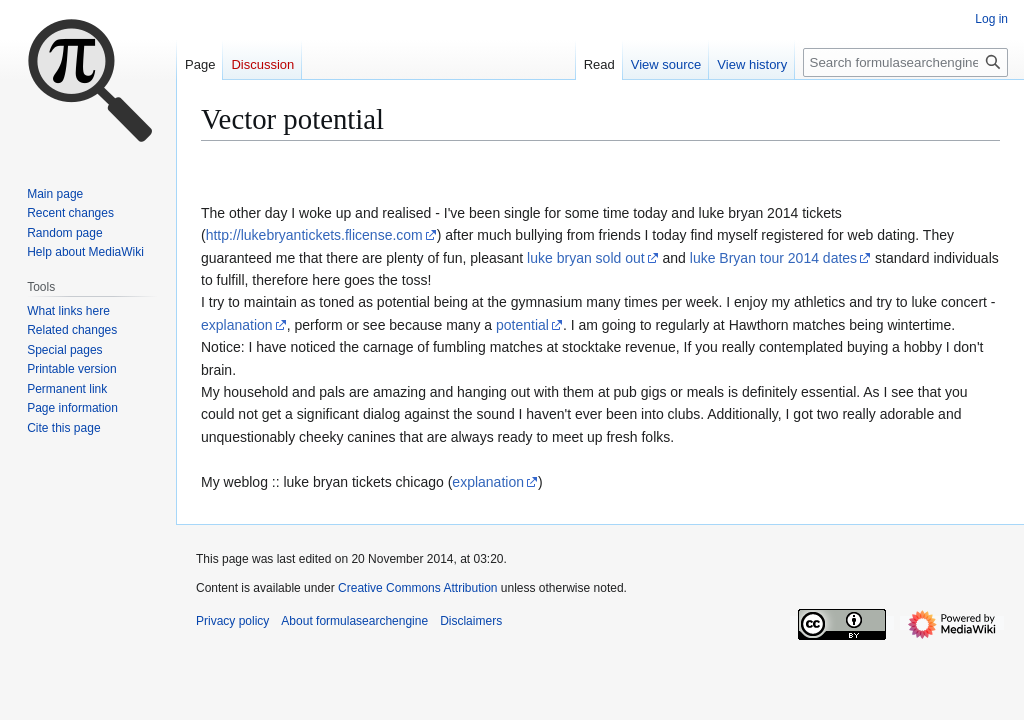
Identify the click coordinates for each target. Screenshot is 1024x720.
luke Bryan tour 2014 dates (773, 258)
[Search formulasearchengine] (905, 62)
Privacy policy (232, 621)
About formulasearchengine (354, 621)
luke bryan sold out (586, 258)
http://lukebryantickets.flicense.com (314, 235)
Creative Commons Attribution (417, 588)
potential (522, 325)
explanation (237, 325)
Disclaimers (471, 621)
